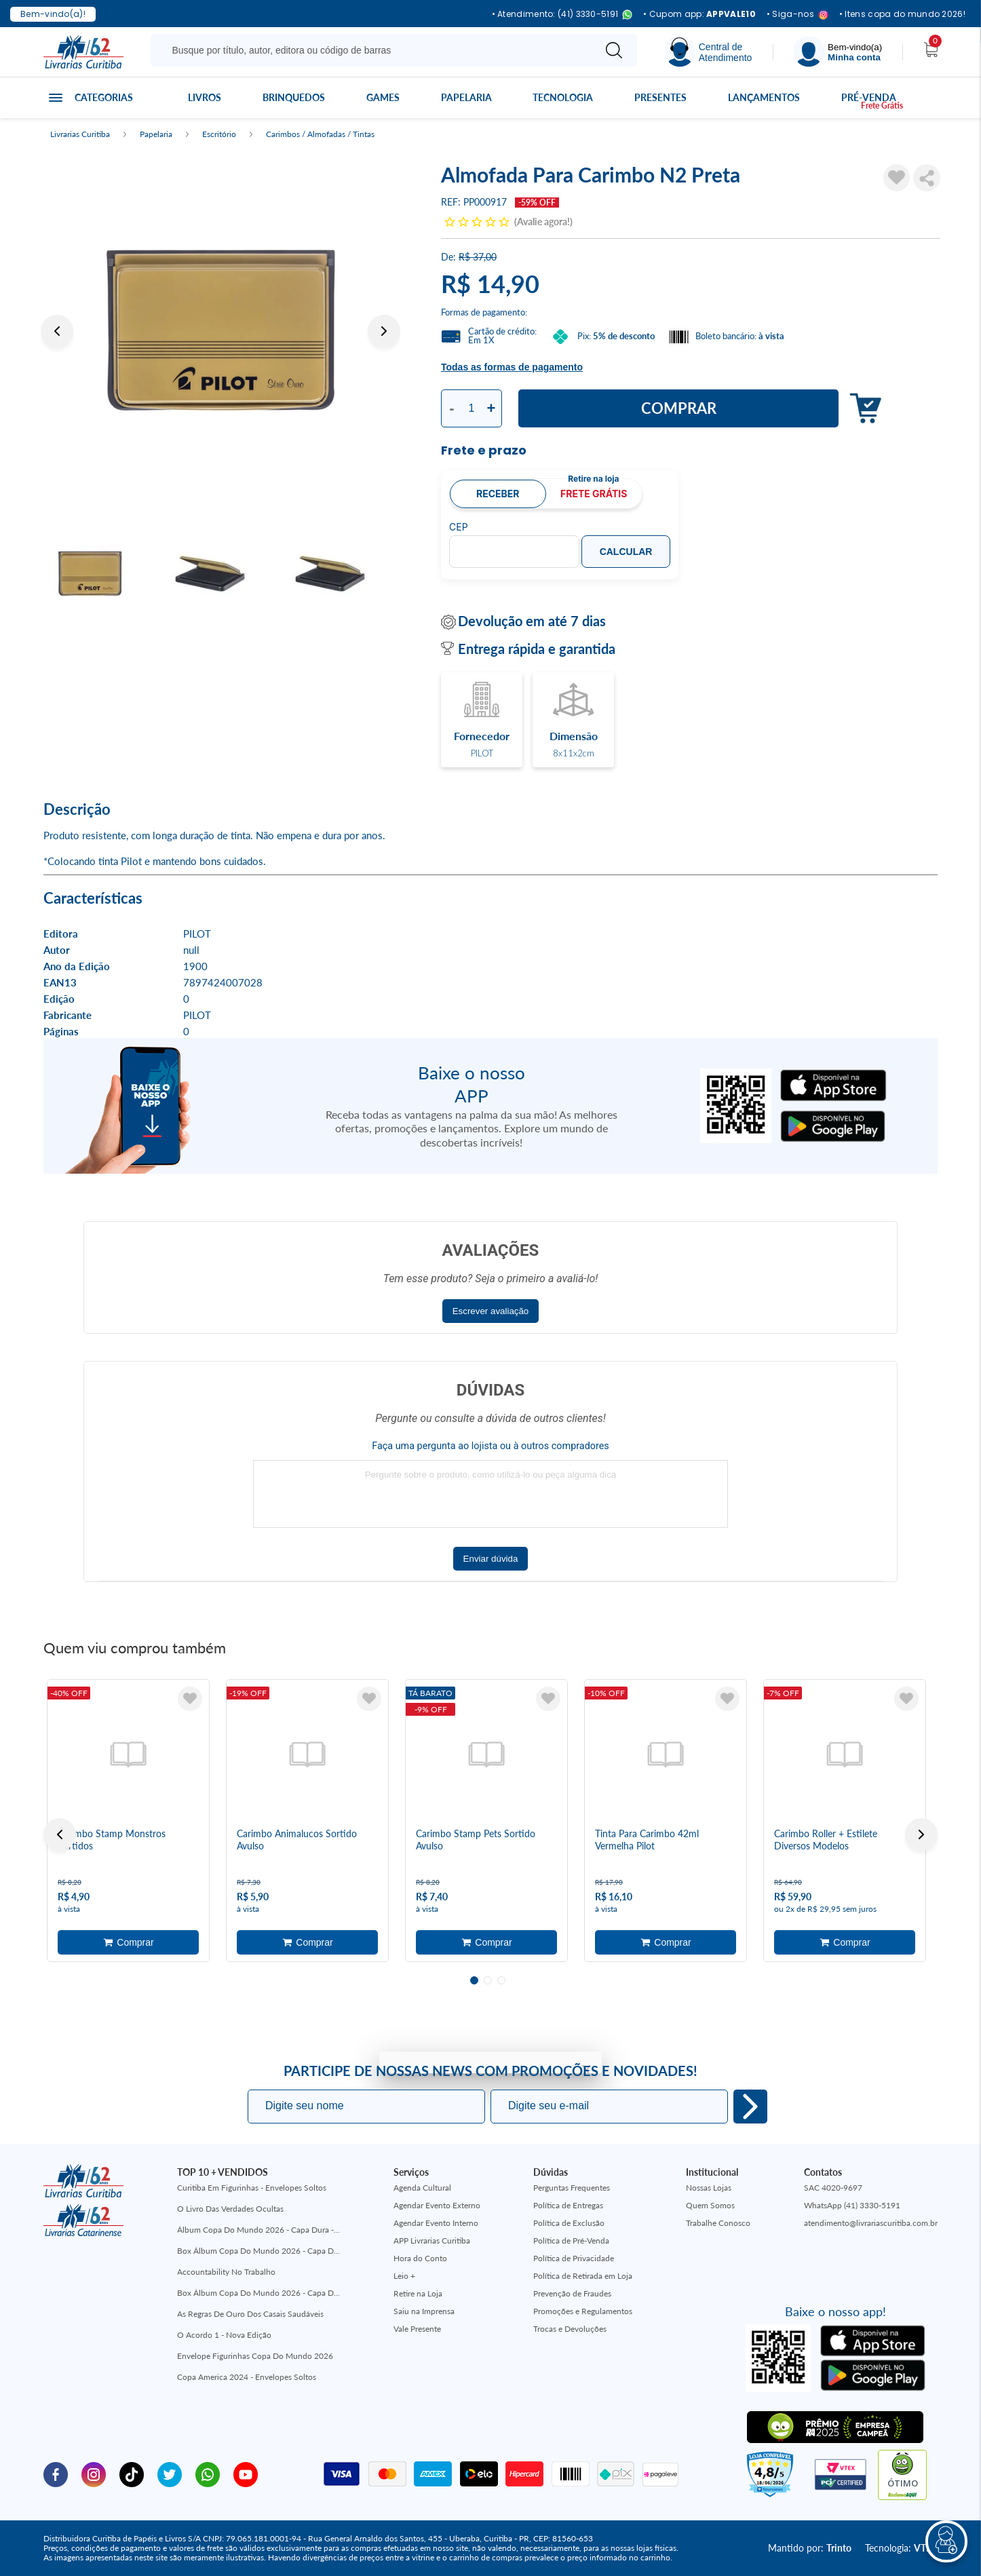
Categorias (104, 97)
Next (384, 331)
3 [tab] (501, 1980)
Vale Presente (417, 2329)
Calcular (626, 551)
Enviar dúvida (490, 1559)
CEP (458, 527)
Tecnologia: (901, 2548)
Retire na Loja (417, 2293)
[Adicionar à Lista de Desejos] (896, 177)
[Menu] (838, 52)
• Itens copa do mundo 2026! (902, 14)
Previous (57, 331)
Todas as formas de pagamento (512, 367)
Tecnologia (563, 97)
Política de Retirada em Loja (582, 2276)
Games (383, 97)
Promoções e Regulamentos (582, 2311)
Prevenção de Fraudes (572, 2293)
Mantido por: (809, 2548)
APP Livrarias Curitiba (431, 2240)
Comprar (678, 408)
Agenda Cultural (422, 2188)
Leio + (404, 2276)
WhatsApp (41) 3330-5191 (852, 2205)
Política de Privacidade (573, 2258)
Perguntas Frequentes (571, 2188)
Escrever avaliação (491, 1311)
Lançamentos (764, 97)
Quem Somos (710, 2205)
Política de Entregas (568, 2205)
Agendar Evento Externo (436, 2205)
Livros (204, 97)
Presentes (660, 97)
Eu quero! (750, 2106)
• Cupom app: (699, 14)
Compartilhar (926, 177)
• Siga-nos (797, 14)
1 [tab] (474, 1980)
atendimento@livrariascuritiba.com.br (871, 2223)
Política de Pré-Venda (571, 2240)
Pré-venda (868, 97)
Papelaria (466, 97)
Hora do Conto (420, 2258)
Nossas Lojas (708, 2188)
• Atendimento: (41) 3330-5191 (562, 14)
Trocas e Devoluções (570, 2329)
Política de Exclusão (568, 2223)
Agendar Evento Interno (435, 2223)
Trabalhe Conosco (718, 2223)
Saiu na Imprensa (424, 2311)
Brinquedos (294, 97)
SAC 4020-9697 (833, 2188)
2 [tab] (488, 1980)
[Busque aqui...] (374, 50)
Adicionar (862, 408)
